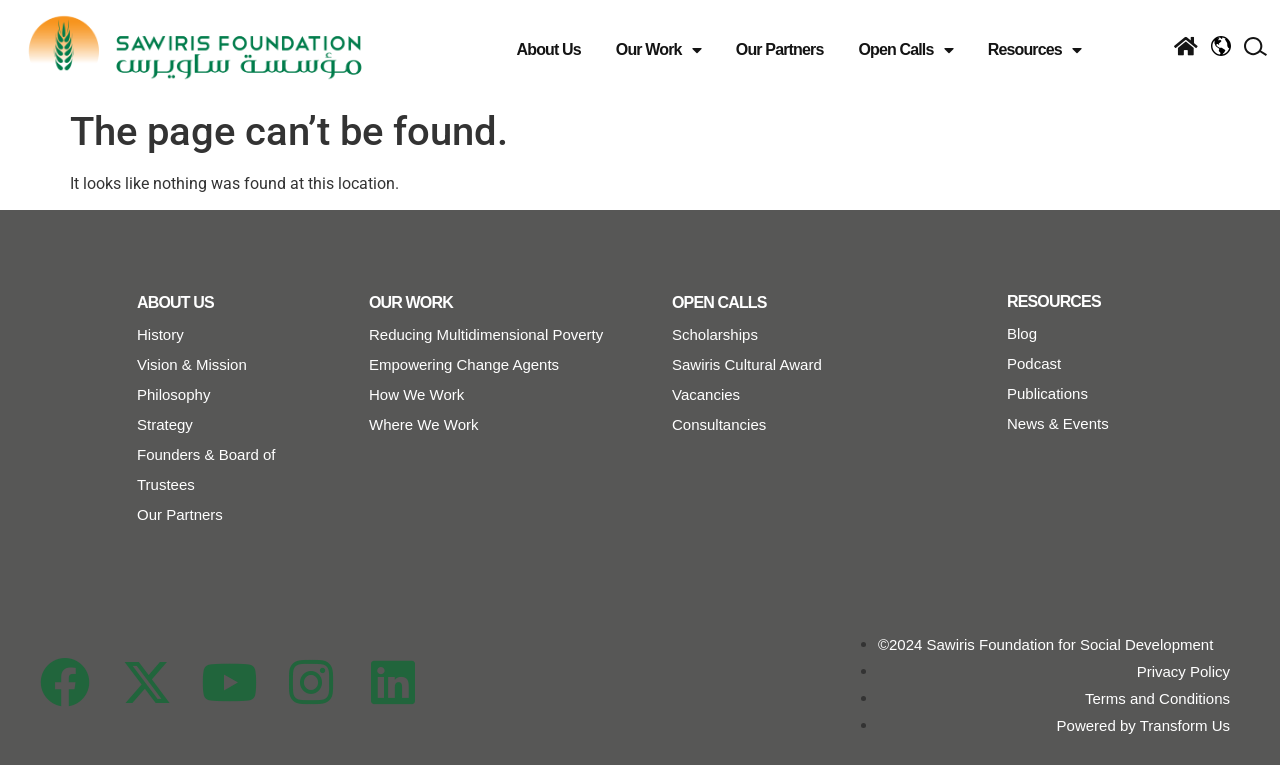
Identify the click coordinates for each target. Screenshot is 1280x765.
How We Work (416, 394)
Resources (1034, 50)
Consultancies (719, 424)
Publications (1047, 393)
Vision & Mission (192, 364)
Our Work (658, 50)
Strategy (165, 424)
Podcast (1034, 363)
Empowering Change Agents (464, 364)
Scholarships (715, 334)
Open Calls (905, 50)
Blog (1022, 333)
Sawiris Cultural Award (747, 364)
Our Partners (780, 49)
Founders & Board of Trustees (206, 469)
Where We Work (423, 424)
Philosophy (173, 394)
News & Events (1058, 423)
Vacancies (706, 394)
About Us (549, 49)
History (160, 334)
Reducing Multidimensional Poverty (486, 334)
